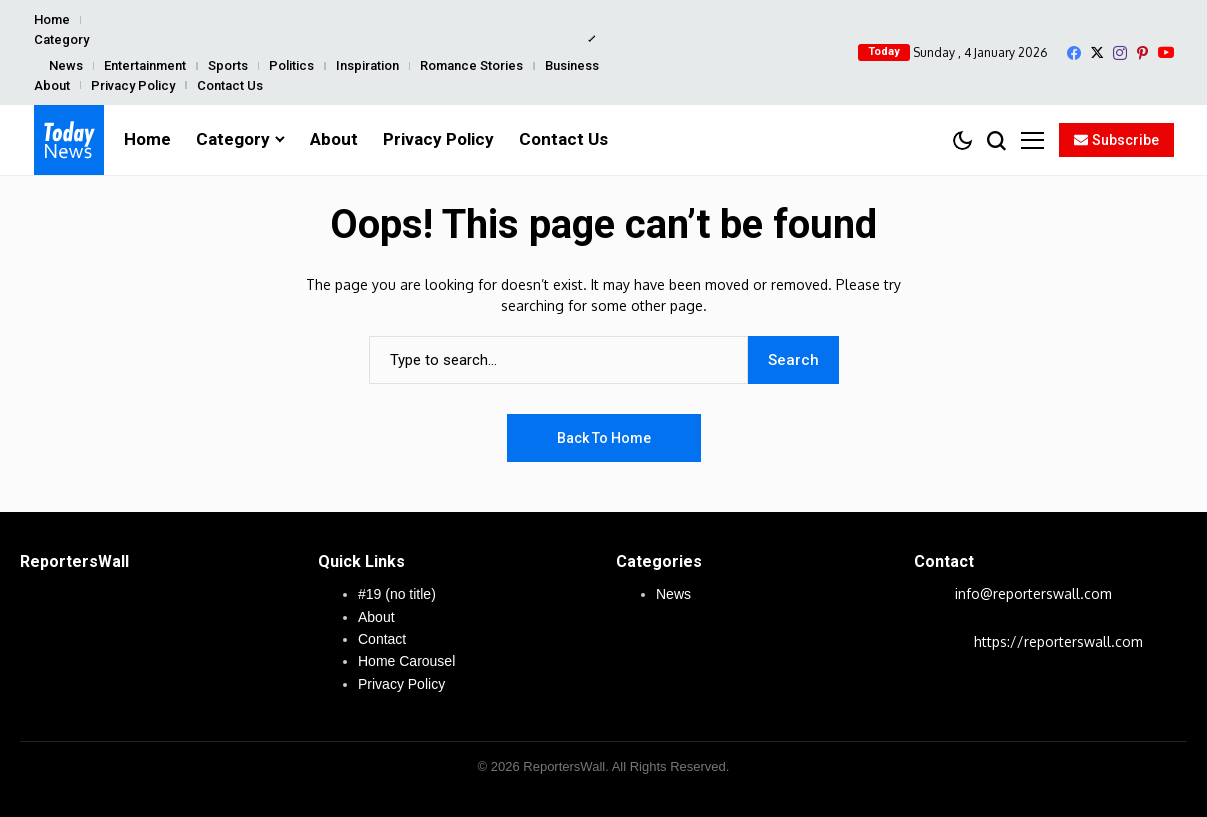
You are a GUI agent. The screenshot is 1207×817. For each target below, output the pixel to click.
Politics (291, 65)
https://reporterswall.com (1058, 641)
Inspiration (367, 65)
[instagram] (1120, 53)
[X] (1097, 52)
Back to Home (604, 438)
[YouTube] (1166, 52)
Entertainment (145, 65)
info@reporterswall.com (1033, 593)
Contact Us (230, 85)
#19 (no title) (397, 594)
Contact (382, 639)
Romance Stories (471, 65)
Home (52, 19)
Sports (228, 65)
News (66, 65)
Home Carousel (406, 661)
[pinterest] (1142, 53)
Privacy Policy (133, 85)
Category (61, 39)
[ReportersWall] (69, 140)
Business (572, 65)
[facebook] (1074, 53)
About (52, 85)
